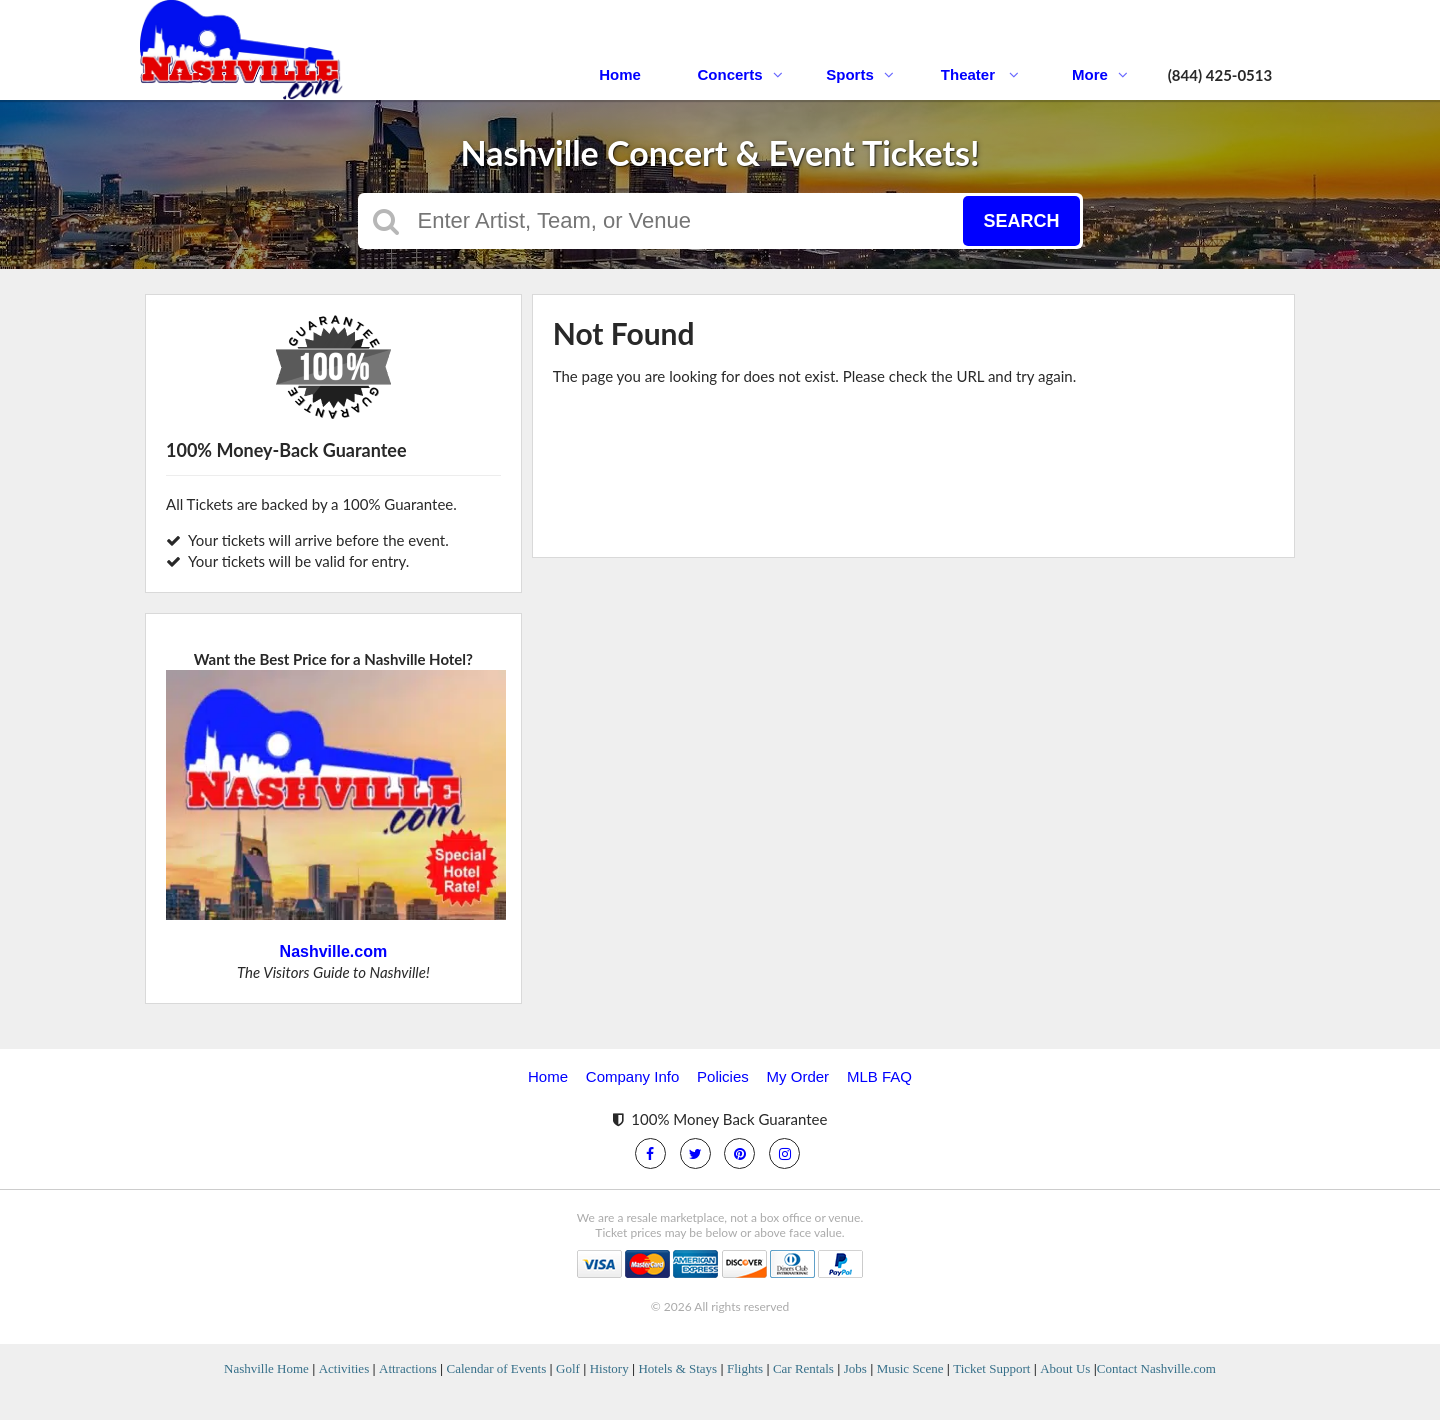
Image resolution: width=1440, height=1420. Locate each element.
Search (1021, 221)
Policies (723, 1076)
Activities (344, 1368)
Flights (745, 1368)
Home (620, 74)
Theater (980, 74)
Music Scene (910, 1368)
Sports (860, 74)
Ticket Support (991, 1368)
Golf (568, 1368)
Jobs (855, 1368)
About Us (1065, 1368)
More (1100, 74)
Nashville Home (266, 1368)
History (609, 1368)
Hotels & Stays (677, 1368)
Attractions (408, 1368)
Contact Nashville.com (1156, 1368)
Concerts (739, 74)
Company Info (632, 1076)
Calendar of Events (497, 1368)
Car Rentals (803, 1368)
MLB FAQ (879, 1076)
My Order (798, 1076)
